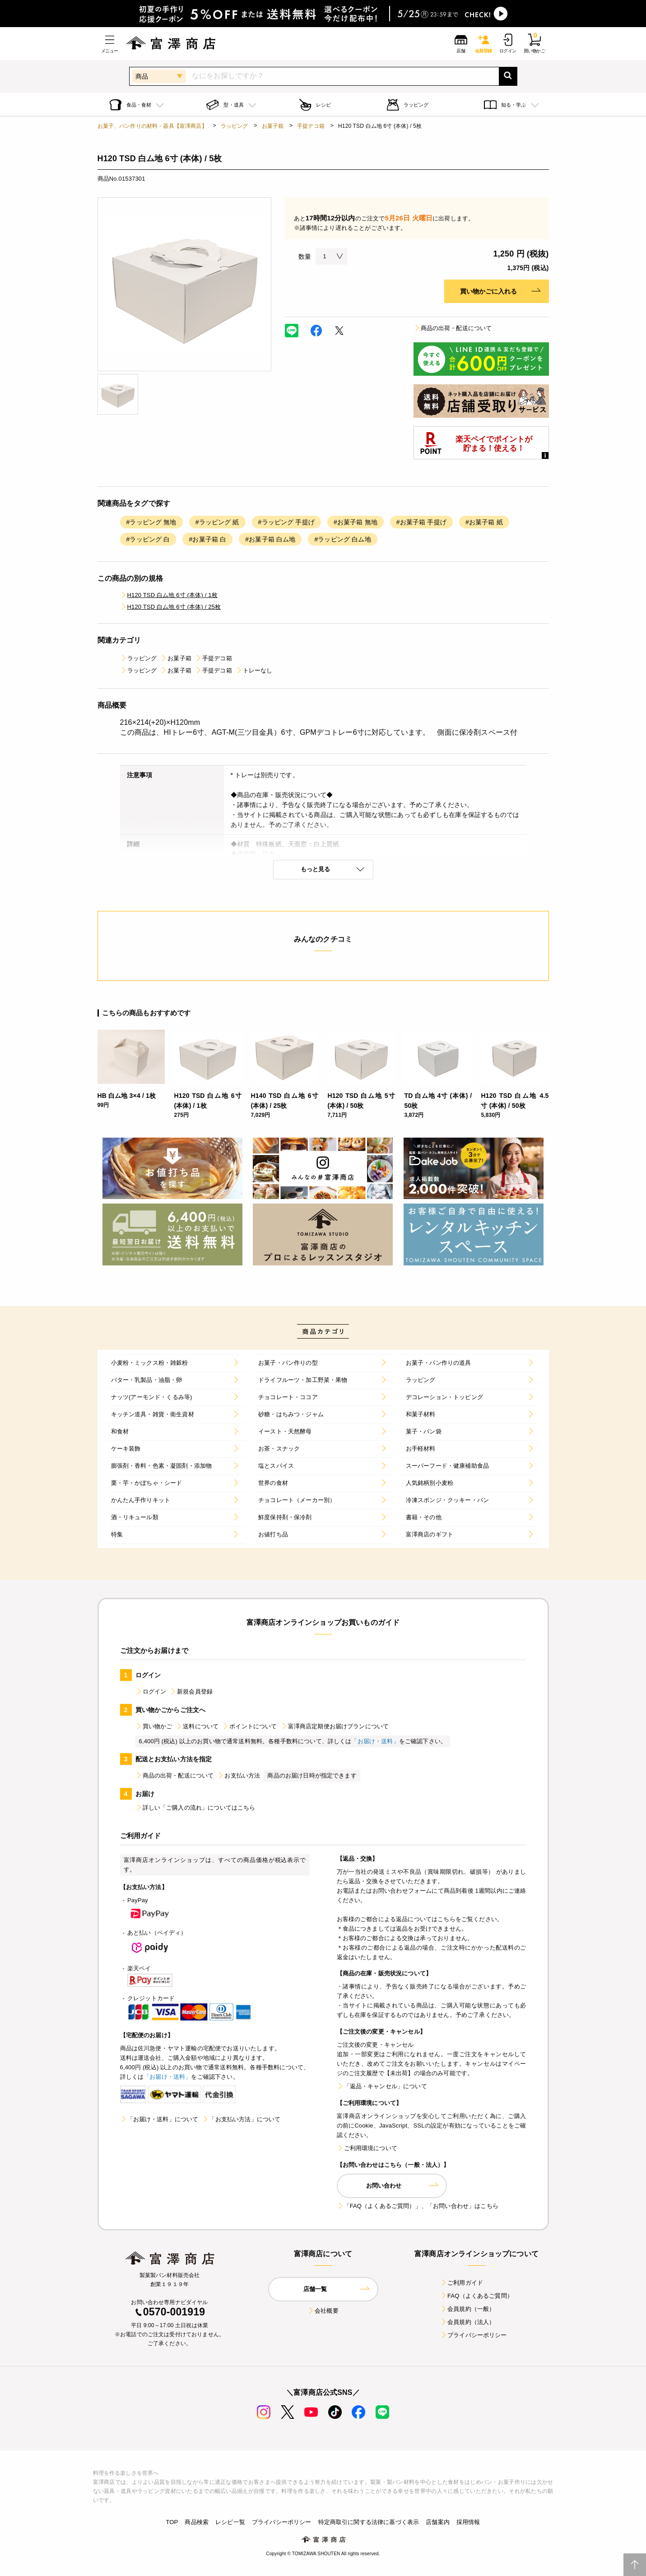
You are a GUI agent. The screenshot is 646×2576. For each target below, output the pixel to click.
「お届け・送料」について (159, 2119)
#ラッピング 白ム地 (342, 539)
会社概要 (323, 2310)
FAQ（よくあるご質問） (476, 2295)
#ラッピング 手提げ (286, 522)
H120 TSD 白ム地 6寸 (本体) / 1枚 (169, 595)
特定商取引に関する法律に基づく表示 (368, 2522)
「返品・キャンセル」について (382, 2086)
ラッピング (234, 126)
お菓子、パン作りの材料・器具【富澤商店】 (152, 126)
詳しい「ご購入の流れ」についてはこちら (195, 1807)
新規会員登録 (191, 1691)
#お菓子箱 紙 (484, 522)
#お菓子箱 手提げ (421, 522)
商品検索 (197, 2522)
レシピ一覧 (230, 2522)
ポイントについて (249, 1726)
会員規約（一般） (467, 2308)
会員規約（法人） (467, 2322)
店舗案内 (438, 2522)
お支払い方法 (238, 1775)
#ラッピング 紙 (217, 522)
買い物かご (153, 1726)
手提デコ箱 (311, 126)
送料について (197, 1726)
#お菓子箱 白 (207, 539)
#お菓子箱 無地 (355, 522)
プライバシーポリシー (473, 2335)
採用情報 (468, 2522)
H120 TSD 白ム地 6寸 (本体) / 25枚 (170, 606)
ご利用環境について (367, 2148)
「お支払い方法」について (241, 2119)
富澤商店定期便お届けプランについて (335, 1726)
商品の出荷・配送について (453, 328)
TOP (172, 2522)
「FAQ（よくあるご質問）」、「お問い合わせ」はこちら (417, 2206)
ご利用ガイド (461, 2282)
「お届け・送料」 (375, 1741)
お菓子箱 (273, 126)
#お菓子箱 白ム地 (270, 539)
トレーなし (254, 670)
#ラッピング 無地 (151, 522)
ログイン (151, 1691)
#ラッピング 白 (148, 539)
